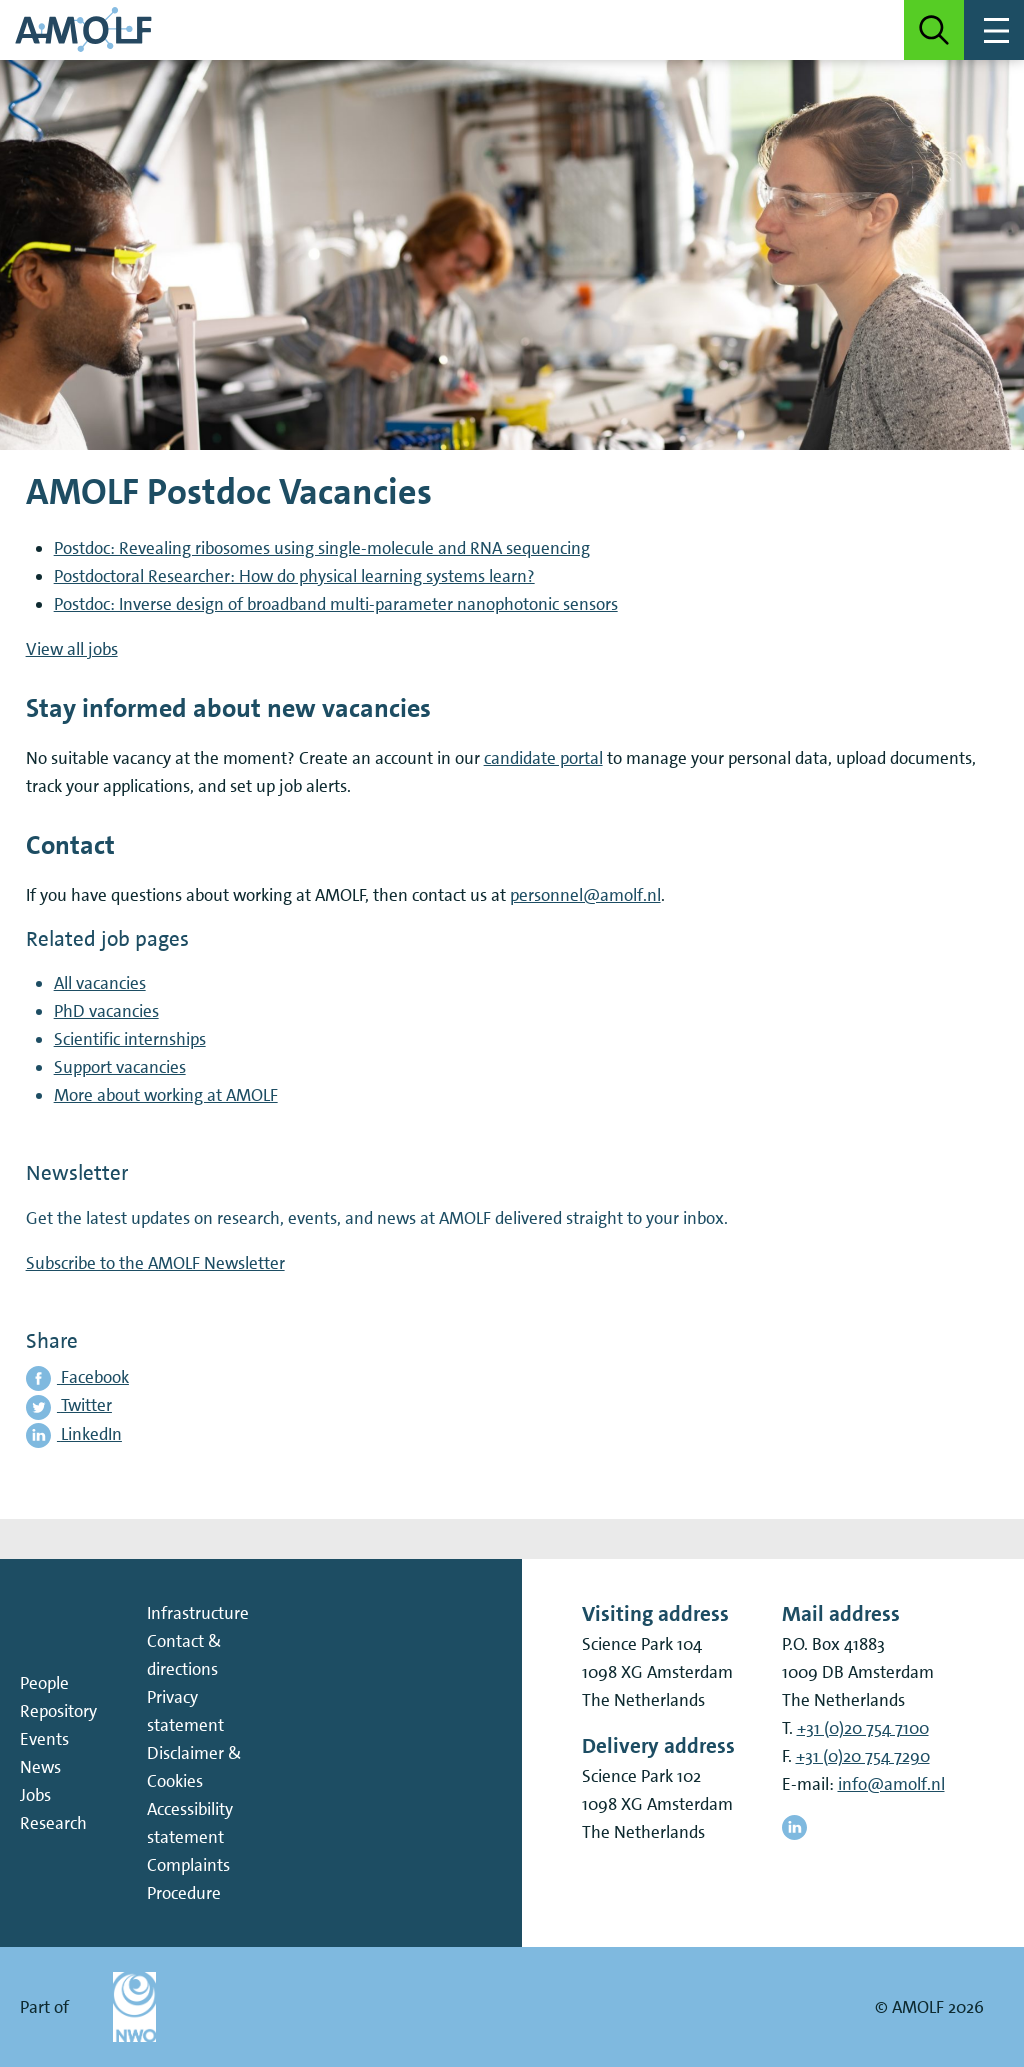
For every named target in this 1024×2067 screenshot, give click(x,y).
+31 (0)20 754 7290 (863, 1756)
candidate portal (543, 758)
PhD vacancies (106, 1011)
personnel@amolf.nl (585, 895)
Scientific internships (130, 1039)
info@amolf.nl (891, 1784)
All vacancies (100, 983)
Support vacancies (120, 1067)
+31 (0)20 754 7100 (863, 1728)
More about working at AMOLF (166, 1095)
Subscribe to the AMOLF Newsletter (155, 1263)
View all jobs (72, 649)
